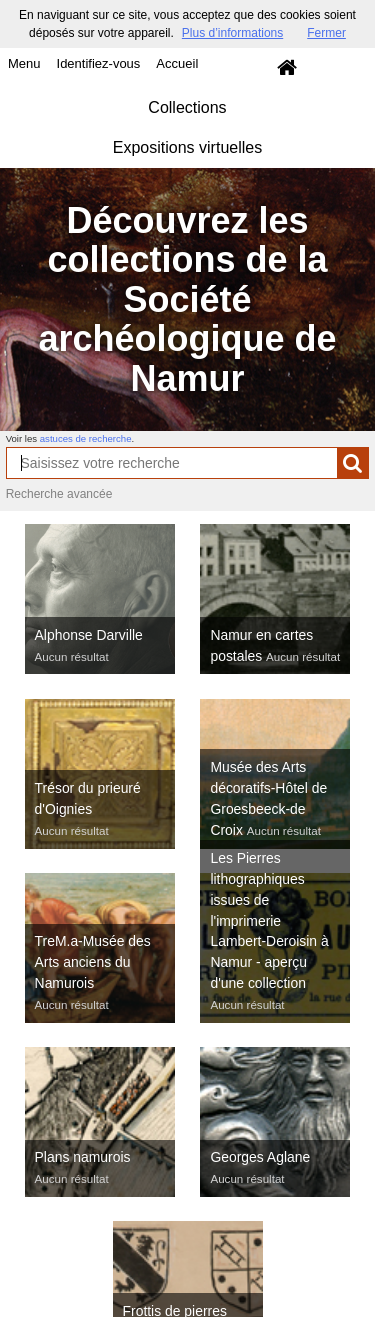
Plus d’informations (232, 33)
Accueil (177, 63)
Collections (187, 107)
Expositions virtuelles (187, 147)
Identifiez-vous (99, 63)
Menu (24, 63)
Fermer (326, 33)
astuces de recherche (86, 438)
